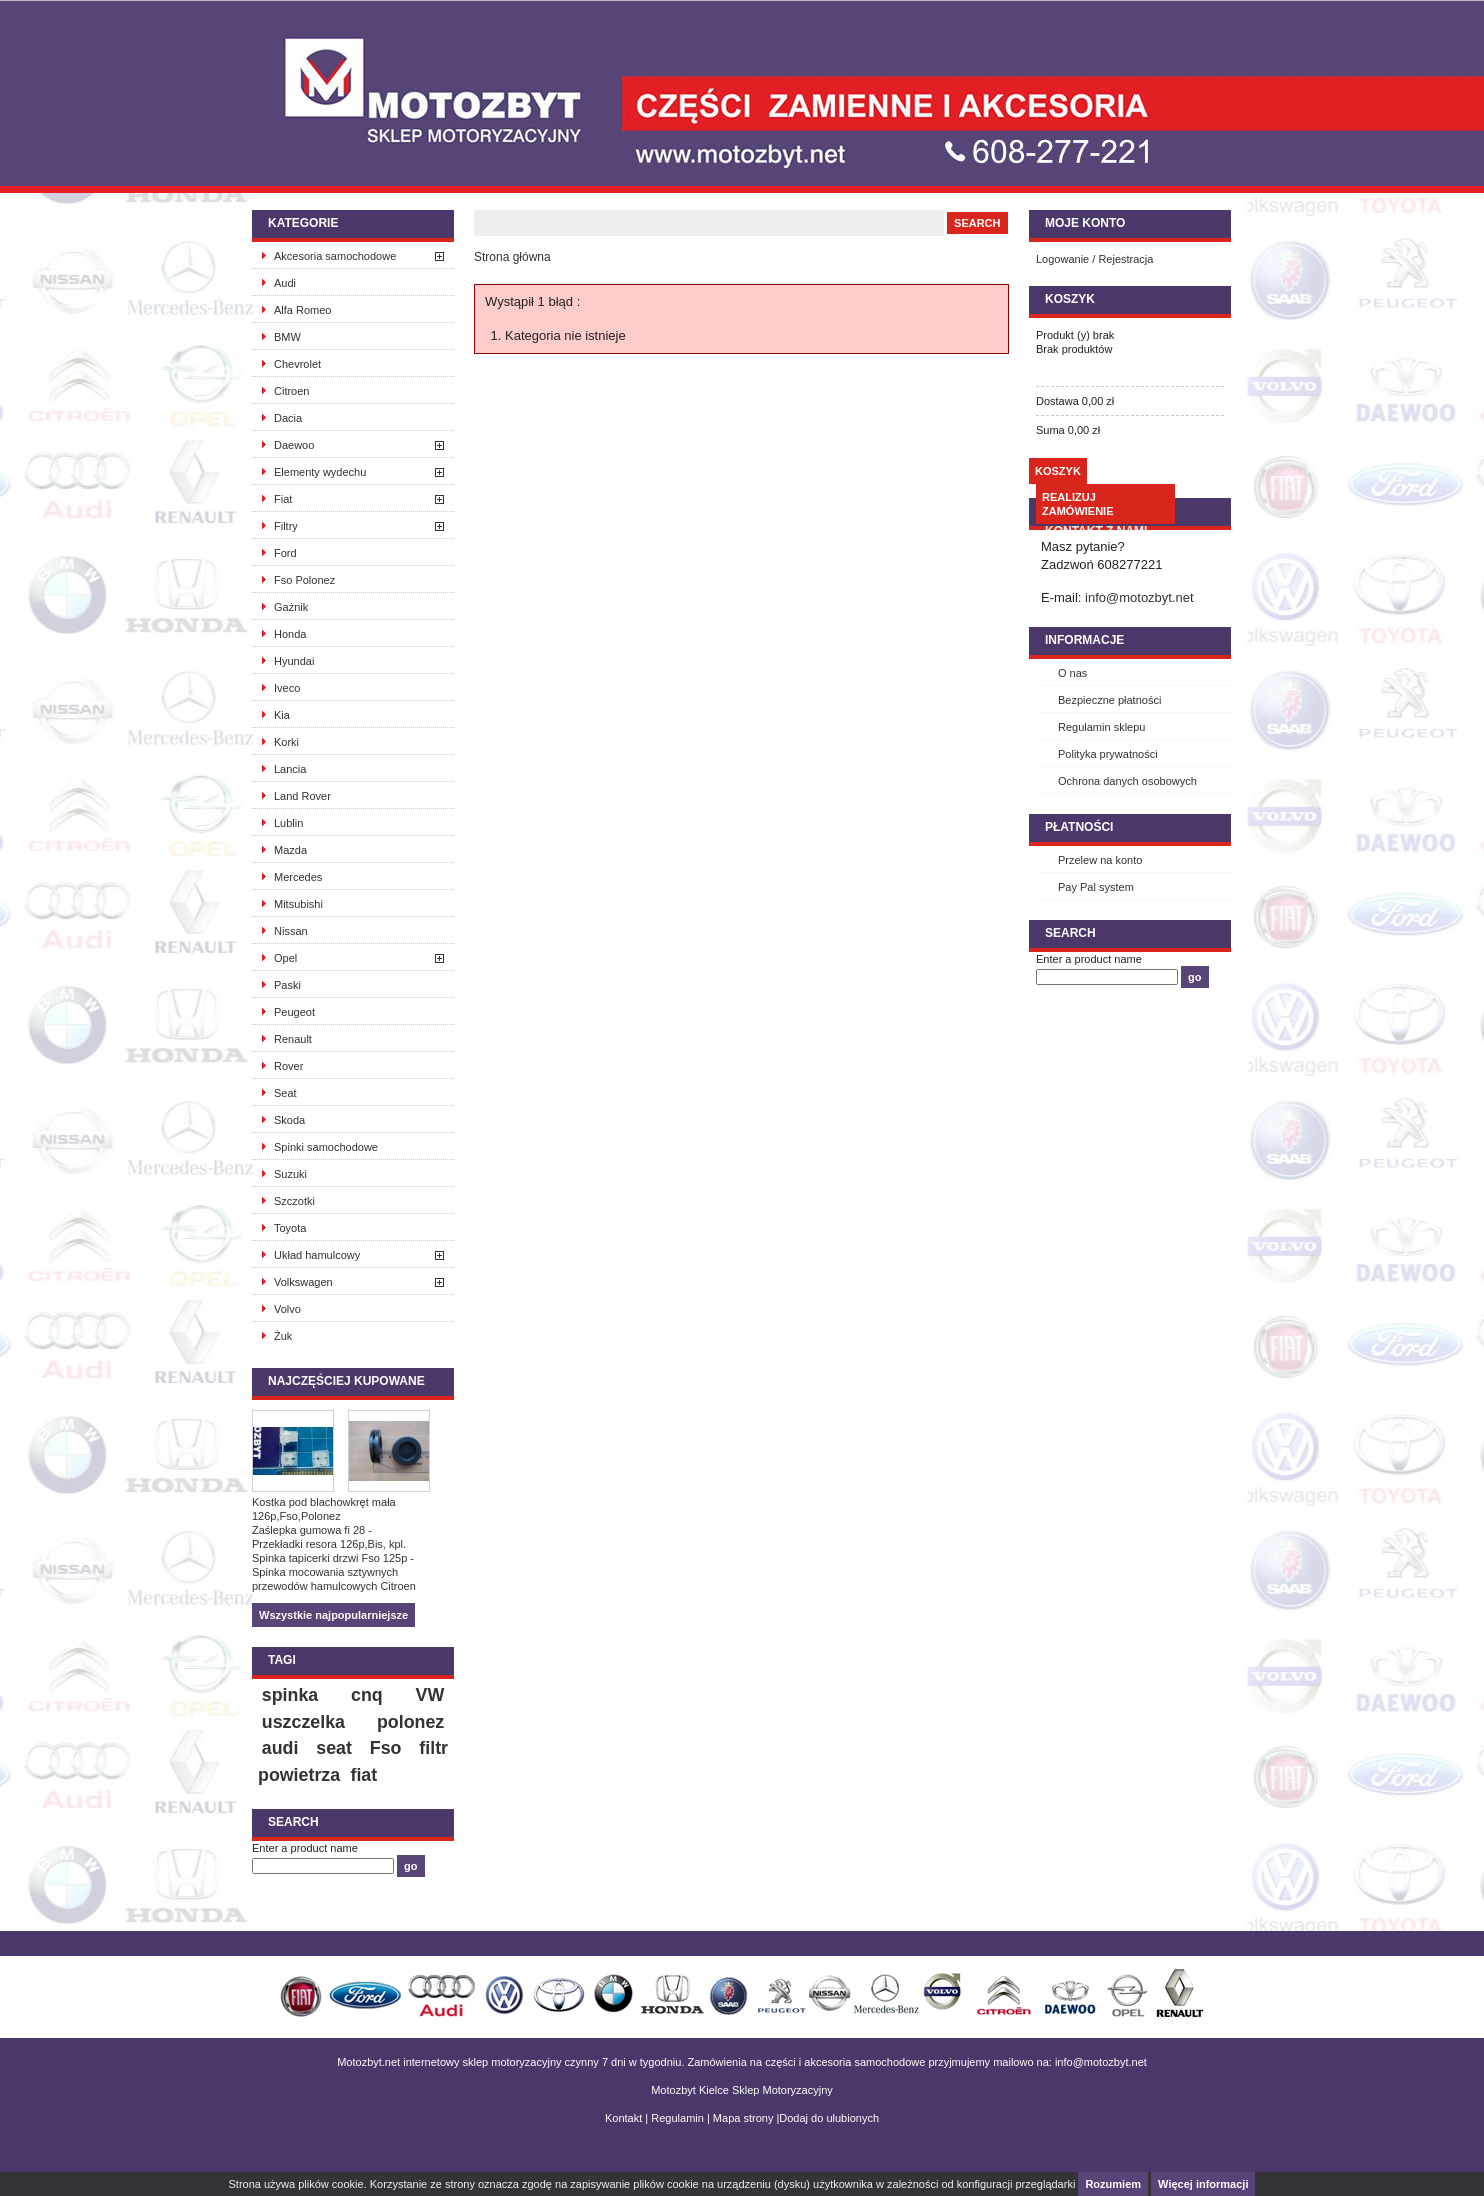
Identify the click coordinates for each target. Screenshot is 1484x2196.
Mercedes (298, 877)
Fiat (283, 499)
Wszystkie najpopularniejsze (333, 1615)
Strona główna (512, 257)
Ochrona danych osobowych (1127, 781)
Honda (290, 634)
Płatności (1079, 827)
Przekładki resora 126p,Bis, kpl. (329, 1544)
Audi (285, 283)
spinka (290, 1695)
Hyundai (294, 661)
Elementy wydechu (320, 472)
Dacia (288, 418)
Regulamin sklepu (1101, 727)
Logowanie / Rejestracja (1094, 259)
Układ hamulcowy (317, 1255)
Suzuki (290, 1174)
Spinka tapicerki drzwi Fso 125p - (333, 1558)
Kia (282, 715)
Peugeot (294, 1012)
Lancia (290, 769)
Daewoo (294, 445)
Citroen (291, 391)
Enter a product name (305, 1848)
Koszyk (1070, 299)
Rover (288, 1066)
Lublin (288, 823)
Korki (286, 742)
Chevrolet (297, 364)
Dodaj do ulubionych (829, 2118)
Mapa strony (743, 2118)
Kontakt (623, 2118)
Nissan (291, 931)
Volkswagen (303, 1282)
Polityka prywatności (1108, 754)
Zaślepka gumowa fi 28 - (312, 1530)
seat (334, 1748)
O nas (1072, 673)
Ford (285, 553)
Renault (293, 1039)
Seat (285, 1093)
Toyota (290, 1228)
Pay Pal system (1096, 887)
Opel (285, 958)
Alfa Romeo (302, 310)
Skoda (289, 1120)
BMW (287, 337)
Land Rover (302, 796)
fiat (363, 1775)
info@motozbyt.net (1139, 597)
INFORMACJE (1084, 640)
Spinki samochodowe (326, 1147)
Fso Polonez (304, 580)
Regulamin (677, 2118)
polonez (410, 1722)
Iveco (287, 688)
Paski (287, 985)
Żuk (283, 1336)
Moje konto (1085, 223)
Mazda (290, 850)
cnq (367, 1695)
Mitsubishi (298, 904)
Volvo (287, 1309)
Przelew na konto (1100, 860)
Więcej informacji (1203, 2184)
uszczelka (303, 1722)
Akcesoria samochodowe (335, 256)
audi (280, 1748)
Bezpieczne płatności (1109, 700)
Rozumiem (1113, 2184)
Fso (386, 1748)
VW (430, 1695)
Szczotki (294, 1201)
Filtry (286, 526)
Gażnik (291, 607)
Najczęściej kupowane (346, 1381)
